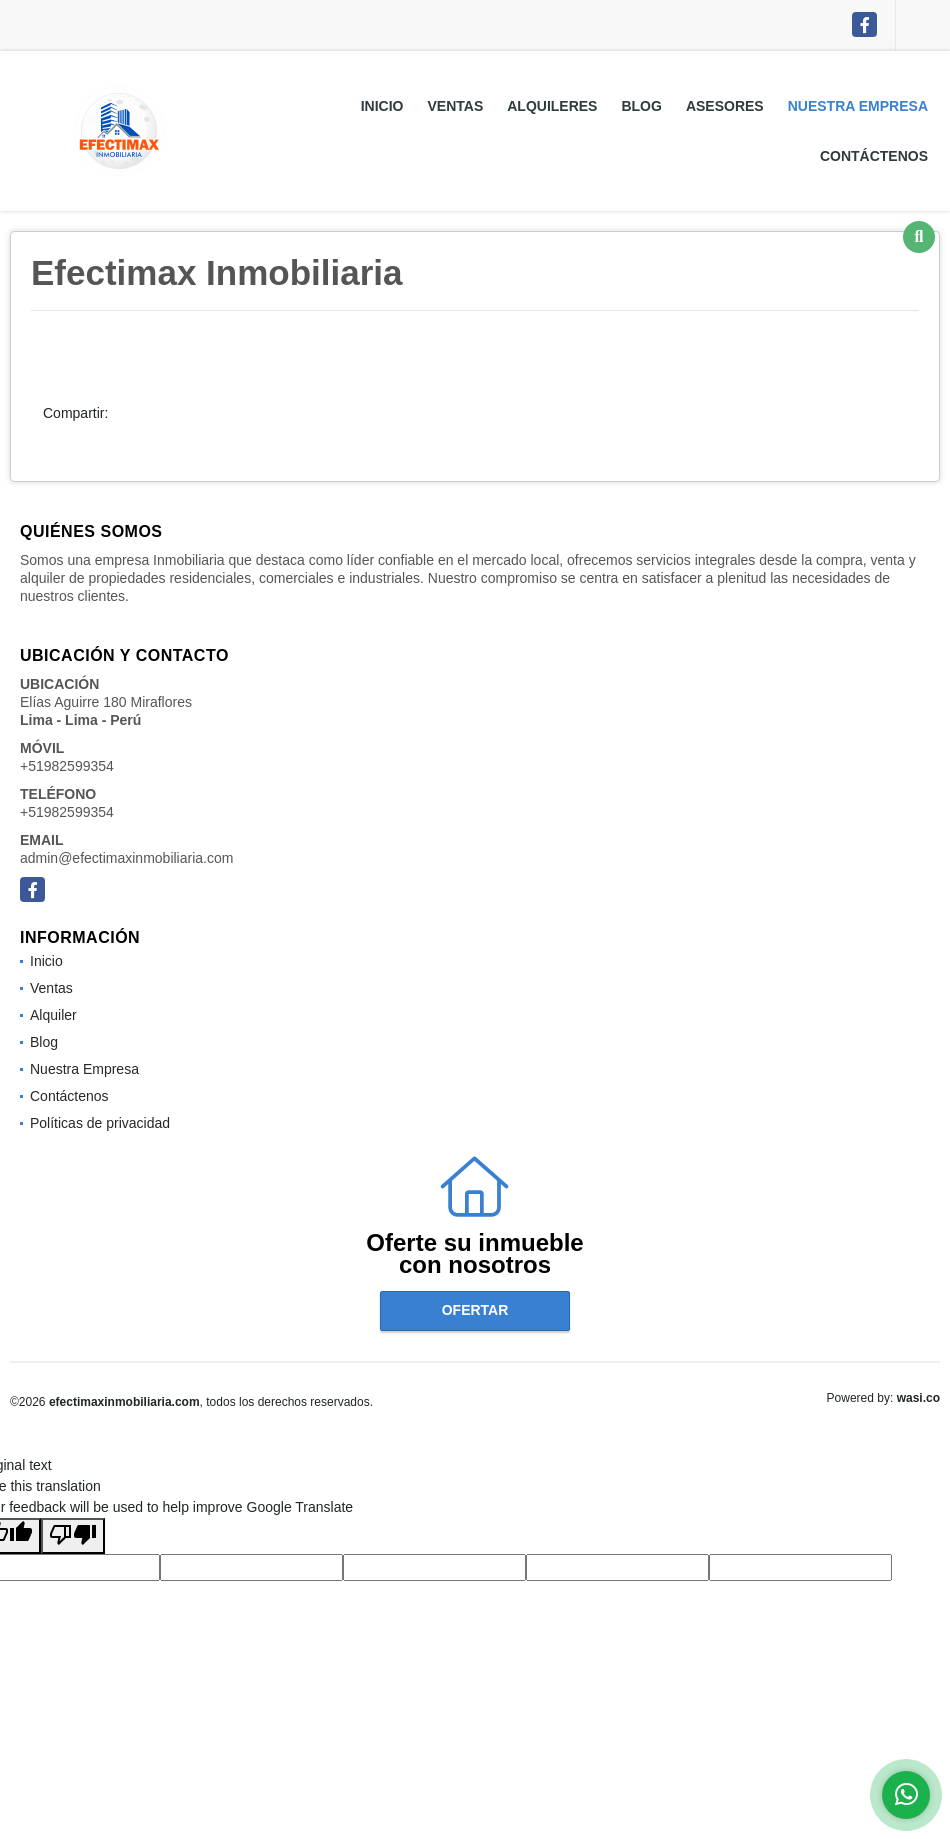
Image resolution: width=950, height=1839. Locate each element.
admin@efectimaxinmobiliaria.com (126, 858)
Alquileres (552, 106)
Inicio (382, 106)
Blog (641, 106)
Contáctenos (874, 156)
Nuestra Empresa (858, 106)
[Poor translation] (73, 1536)
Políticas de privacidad (100, 1123)
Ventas (455, 106)
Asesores (725, 106)
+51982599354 (67, 766)
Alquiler (53, 1015)
